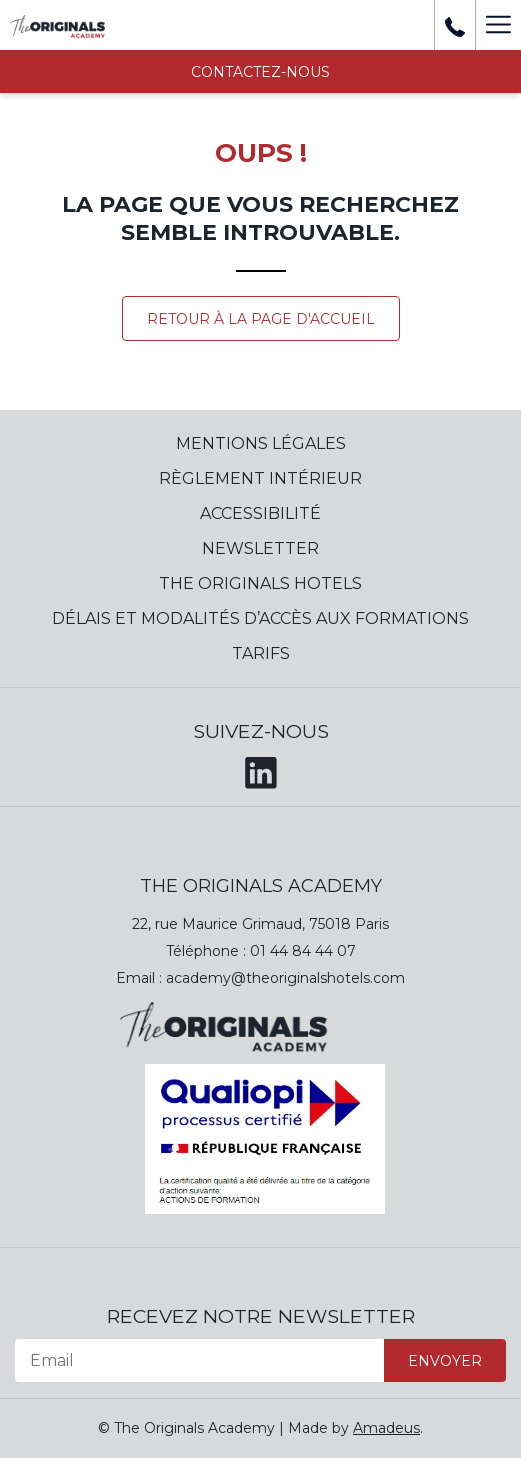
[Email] (199, 1360)
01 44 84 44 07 (303, 951)
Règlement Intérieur (260, 478)
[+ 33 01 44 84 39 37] (455, 25)
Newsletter (260, 548)
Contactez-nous (260, 72)
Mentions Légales (261, 443)
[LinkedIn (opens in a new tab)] (261, 769)
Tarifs (261, 653)
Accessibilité (260, 513)
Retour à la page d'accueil (261, 319)
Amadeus (386, 1428)
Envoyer (445, 1361)
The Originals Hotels (260, 583)
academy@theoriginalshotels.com (285, 978)
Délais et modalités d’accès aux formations (260, 618)
